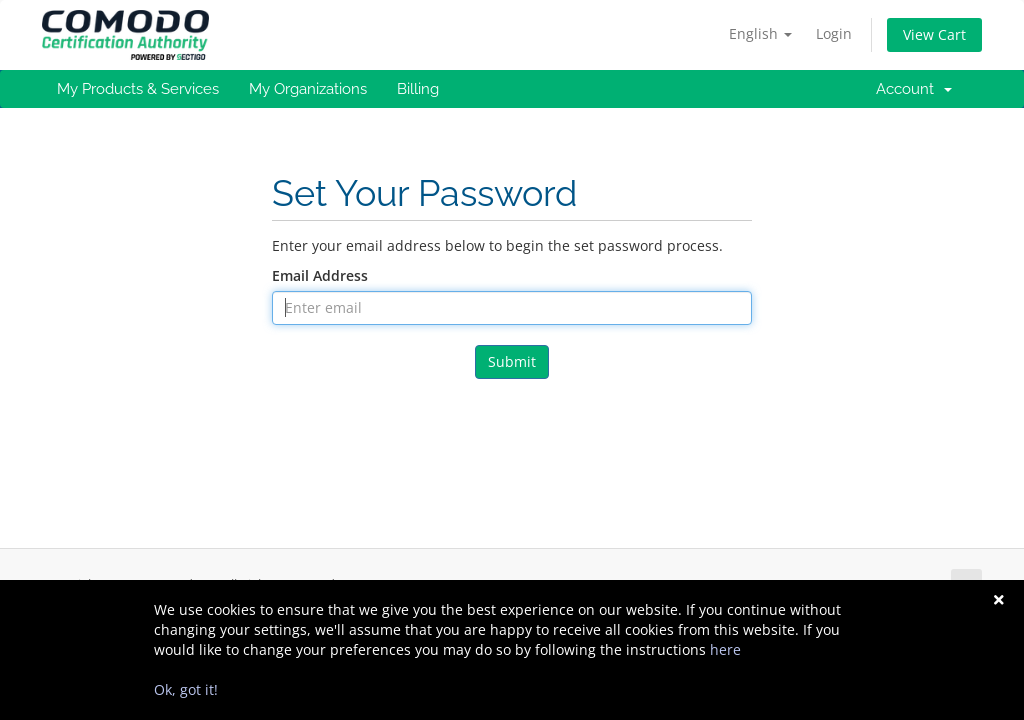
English (760, 33)
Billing (418, 89)
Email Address (320, 275)
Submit (512, 361)
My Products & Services (138, 89)
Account (914, 89)
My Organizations (308, 89)
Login (834, 33)
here (725, 649)
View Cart (934, 34)
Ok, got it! (186, 689)
